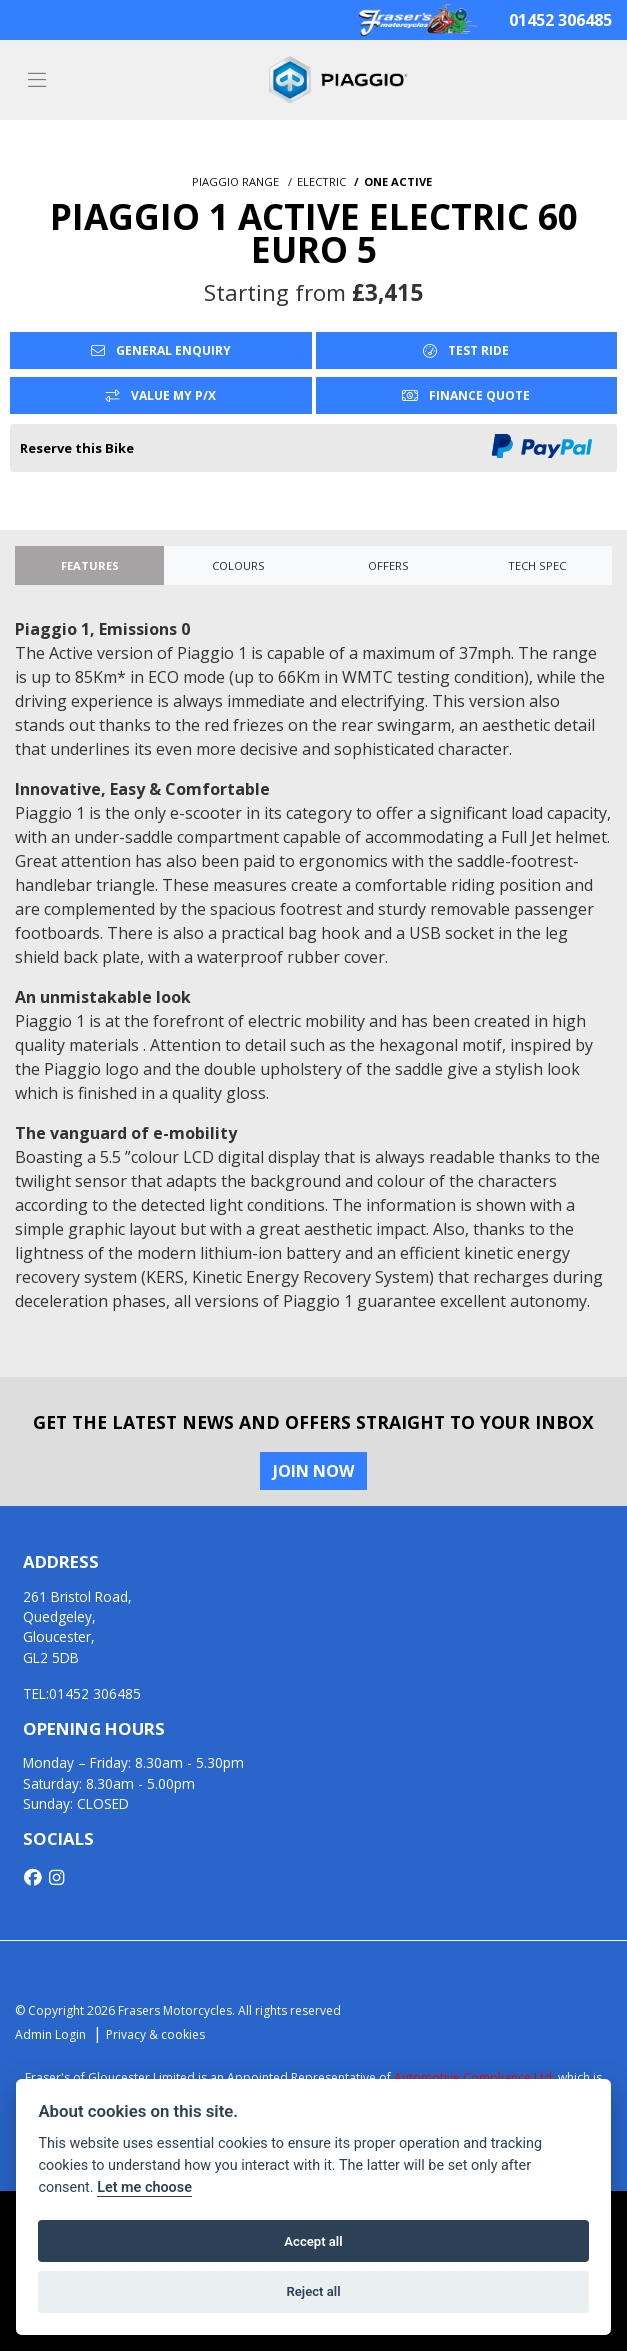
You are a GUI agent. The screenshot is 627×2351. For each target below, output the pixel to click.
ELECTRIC (321, 181)
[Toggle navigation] (37, 80)
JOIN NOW (313, 1471)
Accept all (313, 2241)
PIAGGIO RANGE (235, 181)
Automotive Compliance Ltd (473, 2077)
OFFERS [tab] (388, 565)
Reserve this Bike (77, 448)
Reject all (313, 2291)
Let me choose (144, 2187)
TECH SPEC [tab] (537, 565)
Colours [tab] (238, 565)
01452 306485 (560, 20)
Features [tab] (90, 565)
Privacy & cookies (155, 2034)
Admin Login (50, 2034)
